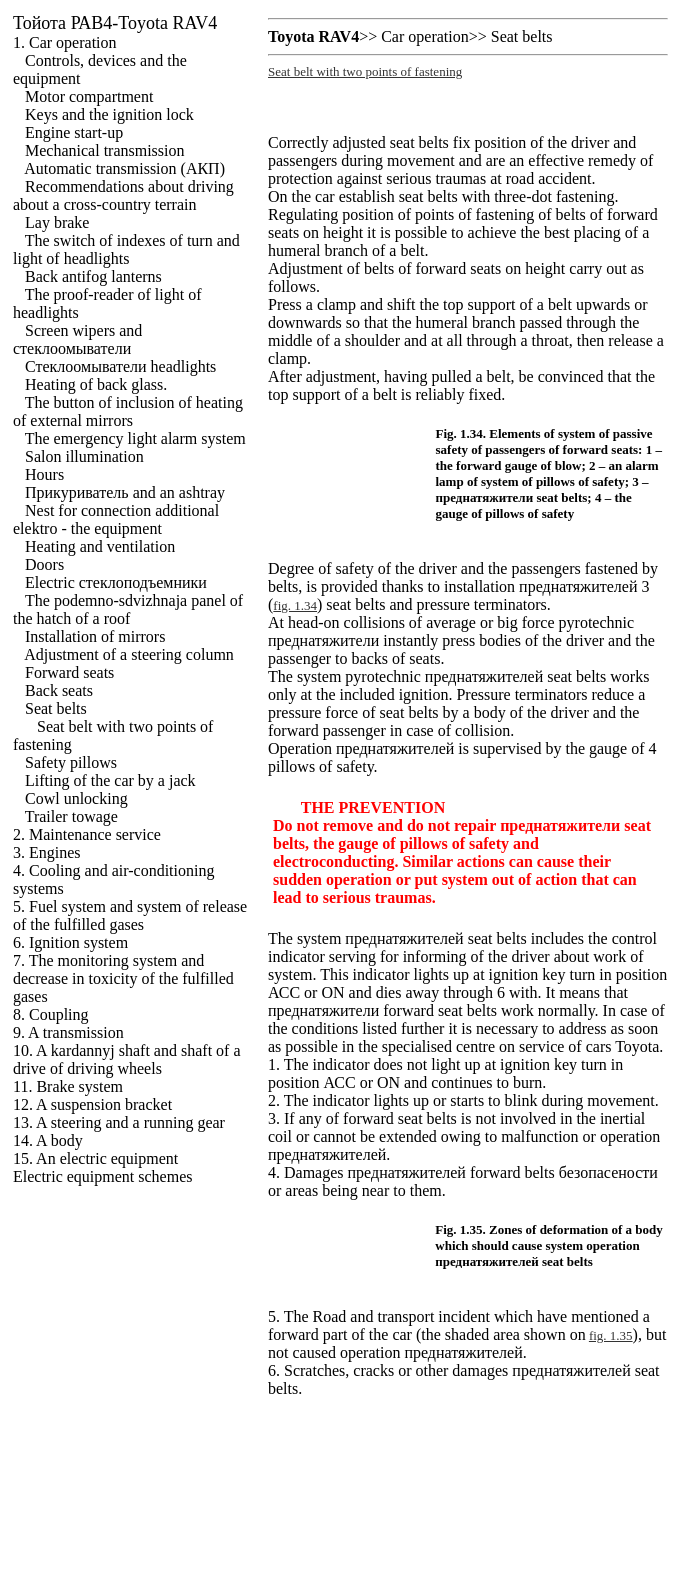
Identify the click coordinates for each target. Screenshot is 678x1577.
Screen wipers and (77, 339)
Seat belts (56, 708)
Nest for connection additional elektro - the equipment (116, 519)
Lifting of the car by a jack (110, 780)
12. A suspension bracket (92, 1104)
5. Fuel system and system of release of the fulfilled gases (130, 915)
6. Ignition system (70, 942)
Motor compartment (89, 96)
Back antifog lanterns (93, 276)
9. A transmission (68, 1032)
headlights (120, 366)
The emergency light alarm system (135, 438)
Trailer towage (71, 816)
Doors (44, 564)
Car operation (425, 36)
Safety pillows (71, 762)
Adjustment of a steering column (129, 654)
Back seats (59, 690)
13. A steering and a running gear (119, 1122)
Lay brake (57, 222)
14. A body (48, 1140)
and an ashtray (125, 492)
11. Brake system (68, 1086)
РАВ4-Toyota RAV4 (115, 23)
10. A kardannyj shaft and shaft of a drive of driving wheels (127, 1059)
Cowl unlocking (76, 798)
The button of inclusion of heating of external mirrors (128, 411)
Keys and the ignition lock (109, 114)
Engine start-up (74, 132)
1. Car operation (65, 42)
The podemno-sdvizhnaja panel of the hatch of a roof (128, 609)
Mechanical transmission (105, 150)
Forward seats (69, 672)
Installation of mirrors (95, 636)
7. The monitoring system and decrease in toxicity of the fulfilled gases (123, 978)
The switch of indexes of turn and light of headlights (126, 249)
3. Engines (47, 852)
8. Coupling (51, 1014)
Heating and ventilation (100, 546)
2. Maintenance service (87, 834)
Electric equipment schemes (102, 1176)
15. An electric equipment (95, 1158)
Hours (44, 474)
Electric (116, 582)
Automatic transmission (124, 168)
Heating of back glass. (96, 384)
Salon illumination (84, 456)
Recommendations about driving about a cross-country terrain (123, 195)
